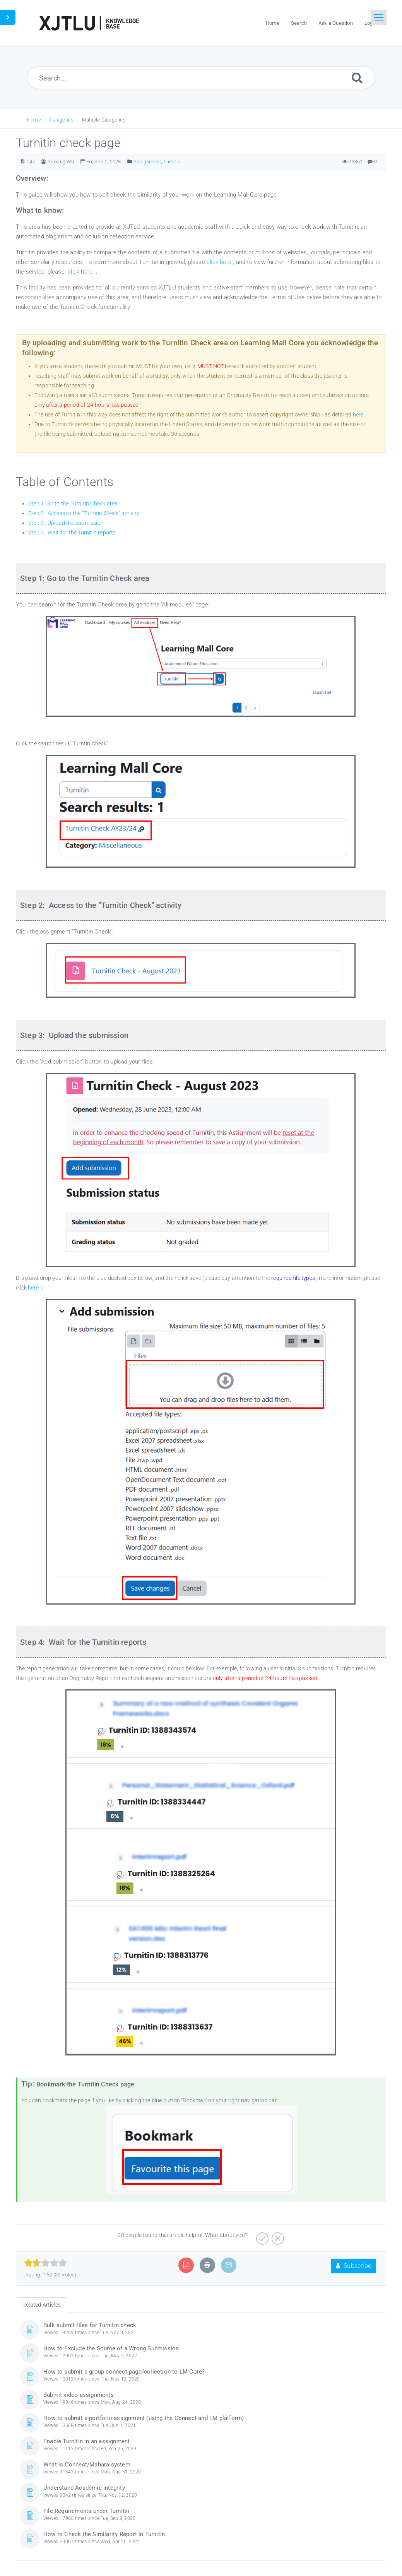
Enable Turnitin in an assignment (86, 2441)
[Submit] (357, 78)
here (358, 414)
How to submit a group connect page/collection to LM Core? (124, 2371)
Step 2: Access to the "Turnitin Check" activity (84, 513)
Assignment (147, 161)
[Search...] (201, 77)
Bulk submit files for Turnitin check (89, 2325)
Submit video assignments (78, 2394)
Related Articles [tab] (41, 2305)
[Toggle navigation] (379, 17)
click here (220, 262)
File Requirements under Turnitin (86, 2510)
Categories (61, 120)
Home (34, 120)
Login (370, 23)
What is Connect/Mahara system (86, 2464)
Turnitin (171, 161)
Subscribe (353, 2265)
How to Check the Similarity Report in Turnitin (104, 2534)
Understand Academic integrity (84, 2487)
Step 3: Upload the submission (66, 523)
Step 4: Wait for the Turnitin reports (72, 532)
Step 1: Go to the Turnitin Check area (73, 503)
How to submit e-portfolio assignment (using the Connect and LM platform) (143, 2418)
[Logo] (89, 23)
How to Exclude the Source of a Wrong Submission (111, 2348)
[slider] (45, 2263)
